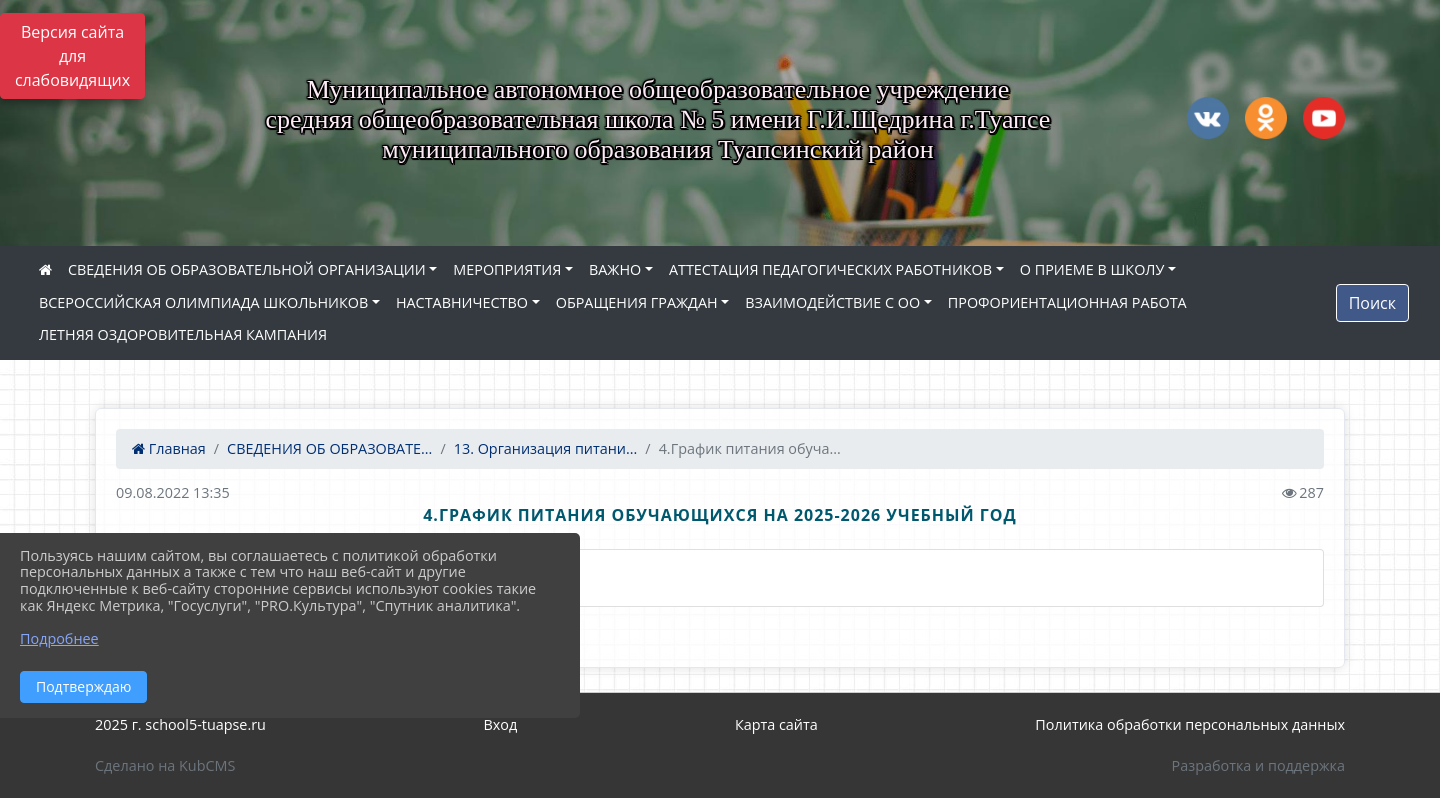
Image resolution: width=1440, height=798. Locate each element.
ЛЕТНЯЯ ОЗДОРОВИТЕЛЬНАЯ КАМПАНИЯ (183, 334)
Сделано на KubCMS (165, 765)
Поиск (1372, 303)
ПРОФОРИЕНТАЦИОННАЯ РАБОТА (1067, 302)
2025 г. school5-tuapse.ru (180, 724)
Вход (501, 724)
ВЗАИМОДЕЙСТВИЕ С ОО (832, 302)
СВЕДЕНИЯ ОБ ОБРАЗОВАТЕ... (329, 448)
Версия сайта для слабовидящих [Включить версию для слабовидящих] (72, 56)
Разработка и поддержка (1258, 765)
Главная (169, 448)
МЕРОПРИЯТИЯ (507, 269)
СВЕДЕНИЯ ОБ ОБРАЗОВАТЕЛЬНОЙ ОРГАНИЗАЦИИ (247, 269)
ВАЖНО (615, 269)
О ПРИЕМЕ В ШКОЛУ (1092, 269)
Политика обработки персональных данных (1190, 724)
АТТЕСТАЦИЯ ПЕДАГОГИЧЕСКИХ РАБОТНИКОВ (830, 269)
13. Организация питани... (546, 448)
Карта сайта (776, 724)
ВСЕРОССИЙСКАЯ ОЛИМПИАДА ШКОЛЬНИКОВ (203, 302)
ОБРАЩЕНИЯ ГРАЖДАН (637, 302)
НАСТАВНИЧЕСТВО (462, 302)
